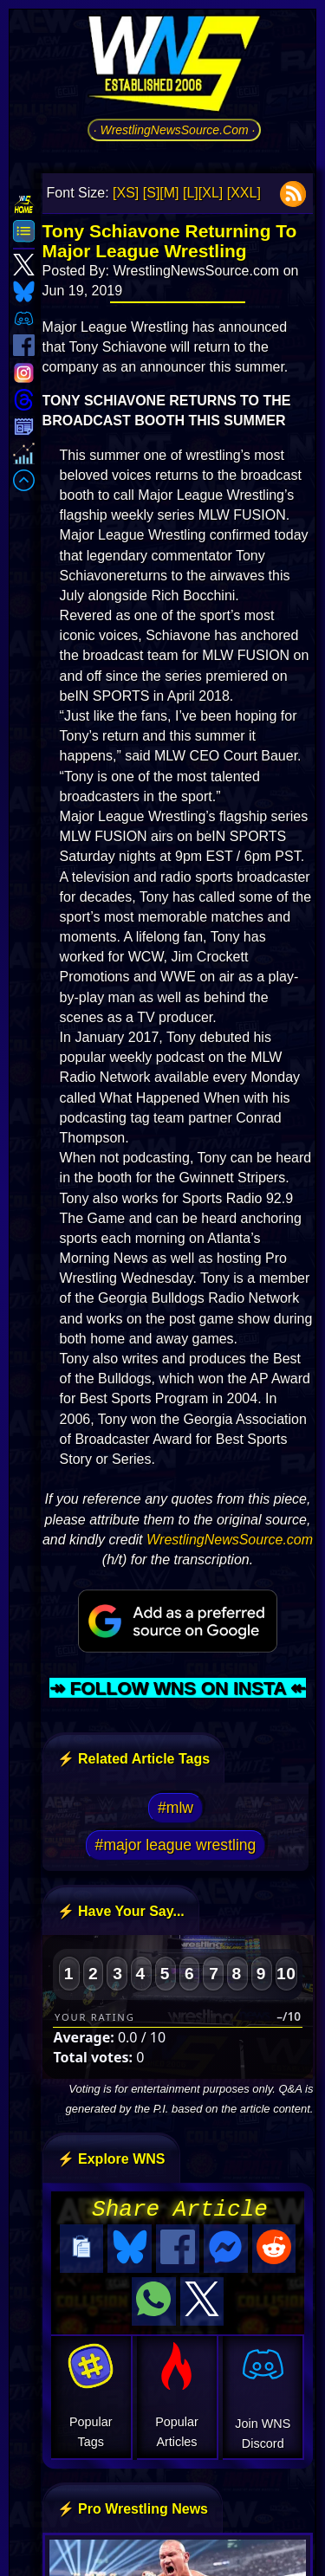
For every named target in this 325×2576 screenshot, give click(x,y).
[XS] (126, 192)
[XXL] (244, 192)
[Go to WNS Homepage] (174, 67)
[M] (169, 192)
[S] (151, 192)
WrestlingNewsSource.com (229, 1539)
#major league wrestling (176, 1845)
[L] (190, 192)
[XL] (210, 192)
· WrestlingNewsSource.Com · (175, 130)
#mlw (175, 1807)
